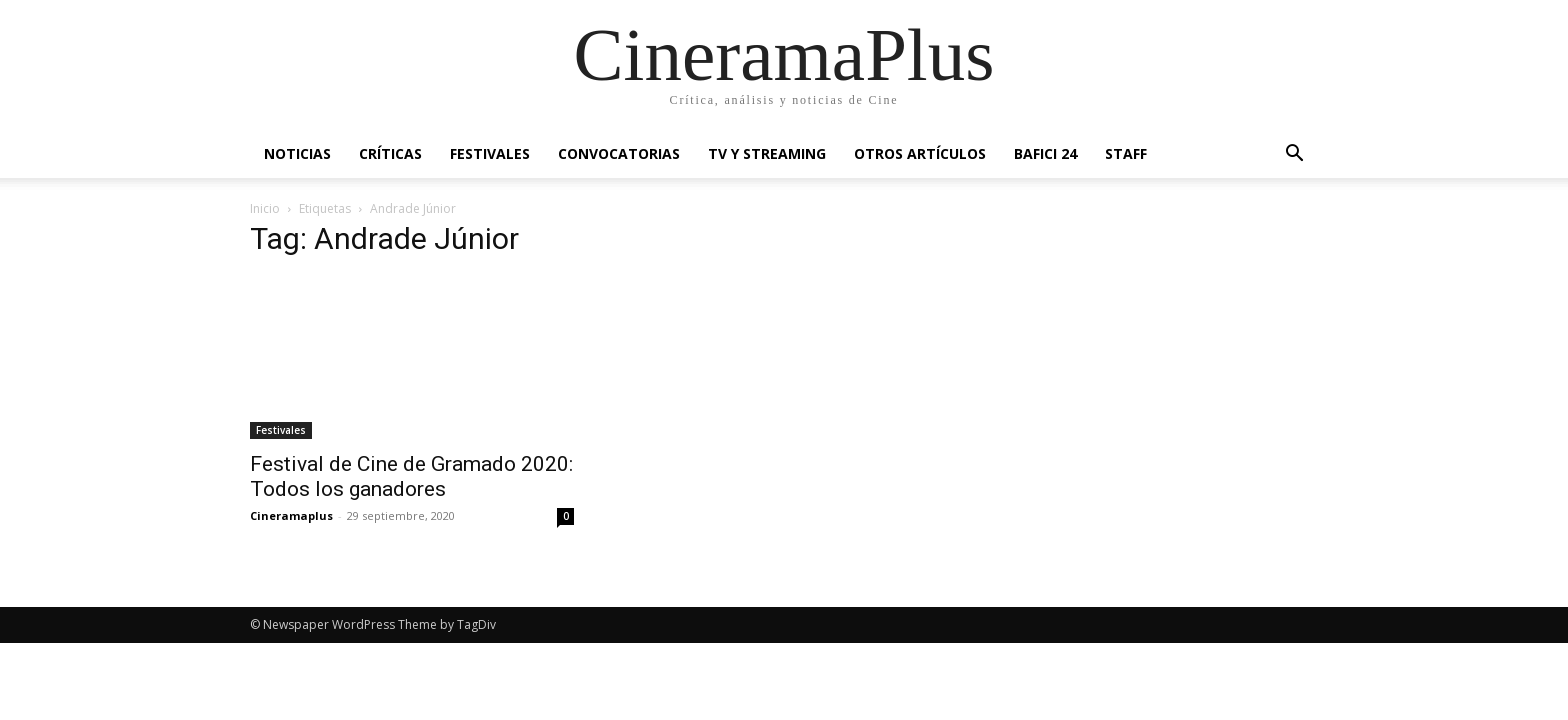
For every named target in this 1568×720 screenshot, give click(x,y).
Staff (1126, 153)
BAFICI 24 (1045, 153)
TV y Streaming (767, 153)
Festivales (490, 153)
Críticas (390, 153)
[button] (1294, 155)
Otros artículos (920, 153)
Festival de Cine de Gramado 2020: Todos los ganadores (411, 476)
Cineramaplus (291, 515)
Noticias (297, 153)
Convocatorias (619, 153)
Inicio (265, 208)
